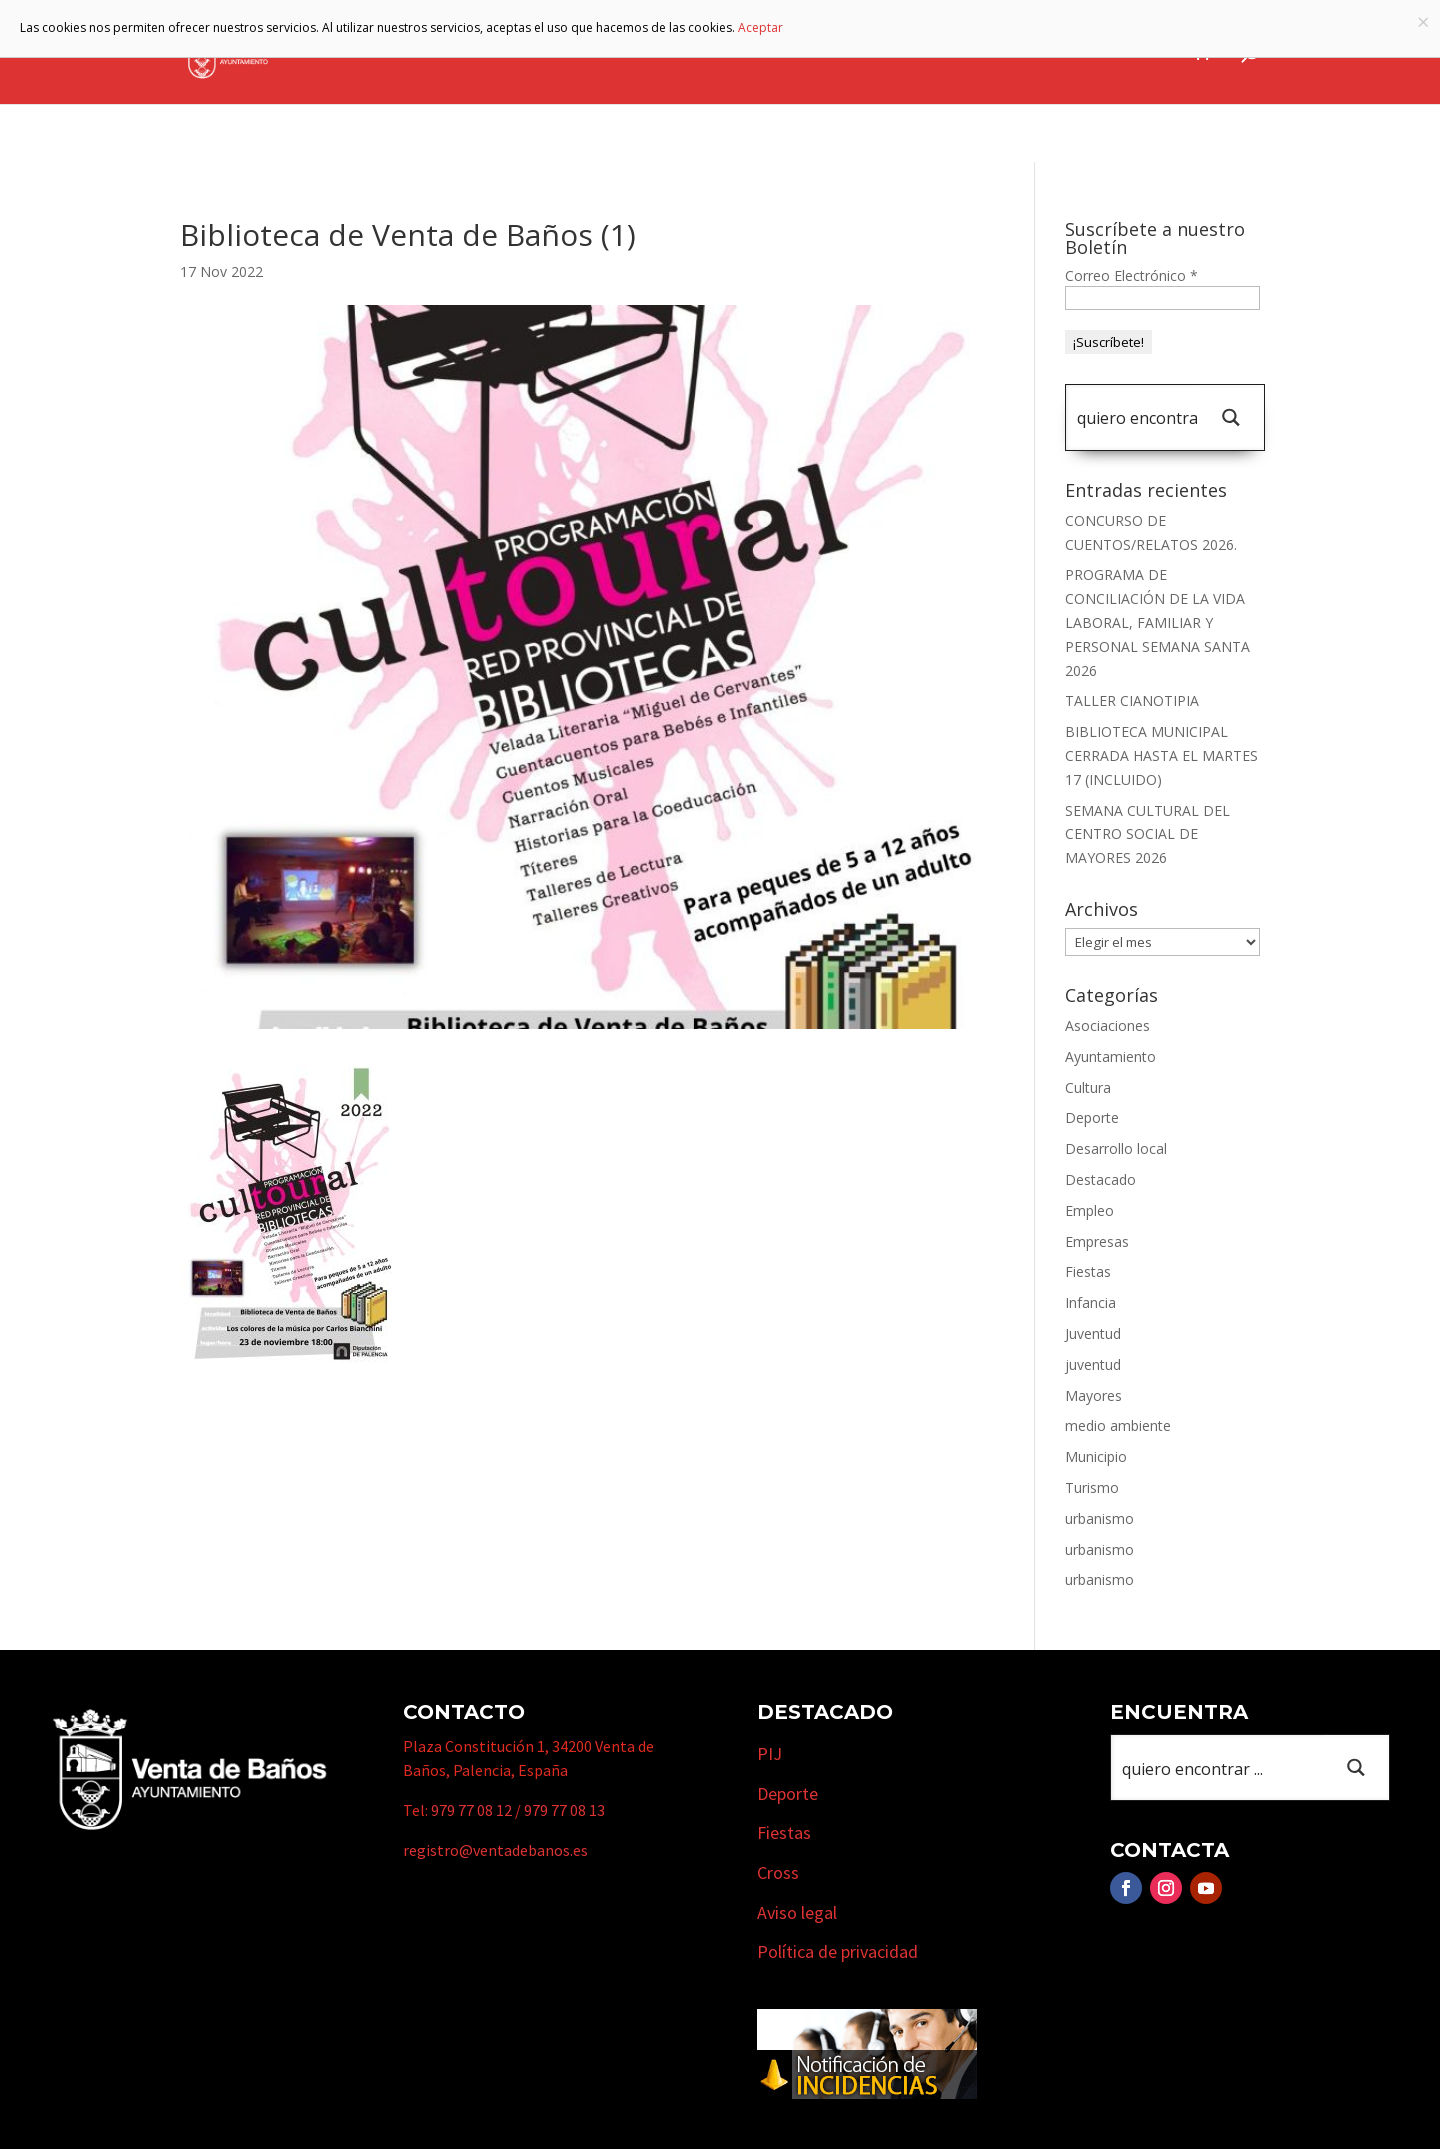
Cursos (1035, 53)
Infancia (1090, 1302)
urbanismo (1099, 1518)
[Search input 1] (1137, 417)
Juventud (1093, 1333)
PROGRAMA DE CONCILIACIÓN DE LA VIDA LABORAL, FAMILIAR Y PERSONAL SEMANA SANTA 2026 (1157, 622)
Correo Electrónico (1131, 275)
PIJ (769, 1753)
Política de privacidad (837, 1951)
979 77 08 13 (564, 1810)
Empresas (930, 53)
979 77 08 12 (471, 1810)
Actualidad (1128, 53)
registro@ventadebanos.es (495, 1850)
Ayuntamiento (573, 53)
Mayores (1093, 1395)
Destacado (1100, 1179)
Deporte (1092, 1117)
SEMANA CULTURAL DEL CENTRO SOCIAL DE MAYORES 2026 (1147, 834)
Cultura (1088, 1087)
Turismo (820, 53)
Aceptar (760, 27)
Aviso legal (797, 1912)
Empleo (1089, 1210)
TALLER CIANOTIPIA (1132, 700)
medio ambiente (1118, 1425)
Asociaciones (1107, 1025)
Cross (778, 1872)
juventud (1093, 1364)
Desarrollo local (1116, 1148)
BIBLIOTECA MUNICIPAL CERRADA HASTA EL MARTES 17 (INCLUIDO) (1161, 755)
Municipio (709, 53)
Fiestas (1088, 1271)
